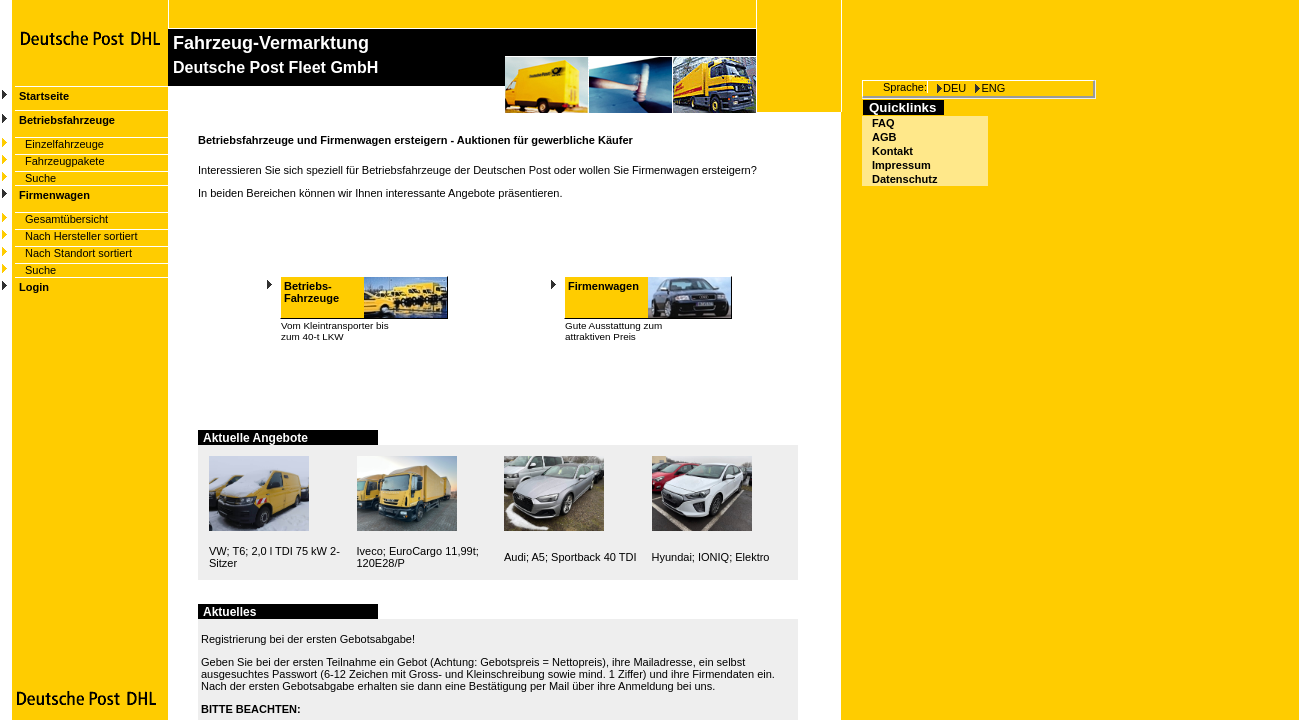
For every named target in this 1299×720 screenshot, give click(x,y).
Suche (40, 178)
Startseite (44, 96)
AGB (884, 137)
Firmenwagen (54, 195)
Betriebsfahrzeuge (67, 120)
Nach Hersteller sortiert (81, 236)
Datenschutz (904, 179)
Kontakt (892, 151)
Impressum (901, 165)
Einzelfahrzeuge (64, 144)
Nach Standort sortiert (78, 253)
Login (34, 287)
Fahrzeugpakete (65, 161)
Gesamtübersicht (66, 219)
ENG (993, 88)
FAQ (883, 123)
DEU (954, 88)
